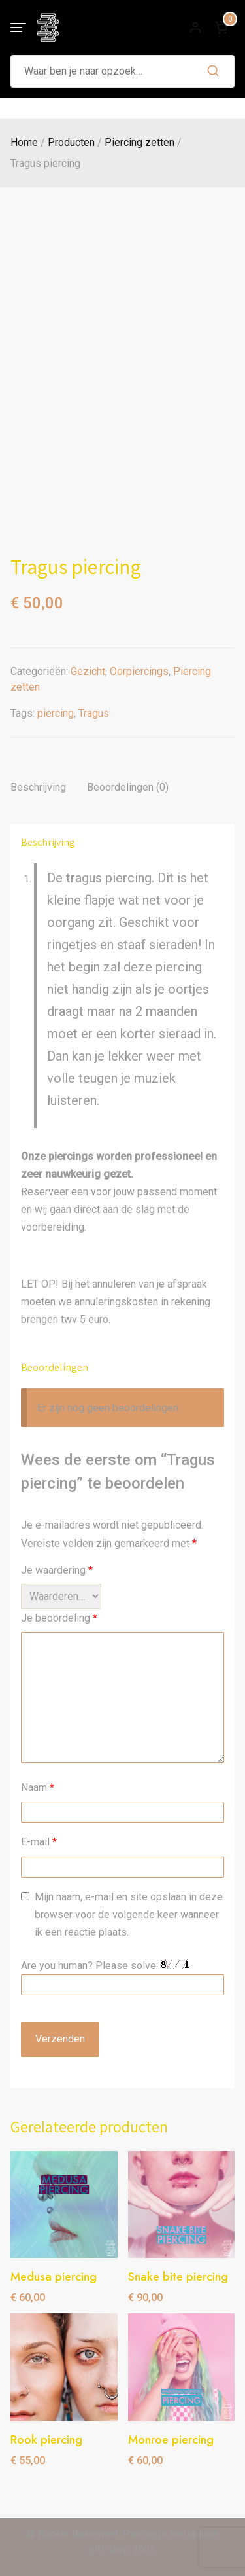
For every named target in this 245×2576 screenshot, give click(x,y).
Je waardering (57, 1570)
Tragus (93, 713)
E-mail (39, 1842)
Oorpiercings (139, 671)
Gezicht (88, 671)
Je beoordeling (59, 1618)
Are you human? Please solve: (122, 1977)
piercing (55, 713)
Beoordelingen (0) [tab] (128, 787)
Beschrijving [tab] (38, 787)
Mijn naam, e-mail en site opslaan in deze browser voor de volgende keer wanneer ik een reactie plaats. (129, 1914)
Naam (37, 1787)
